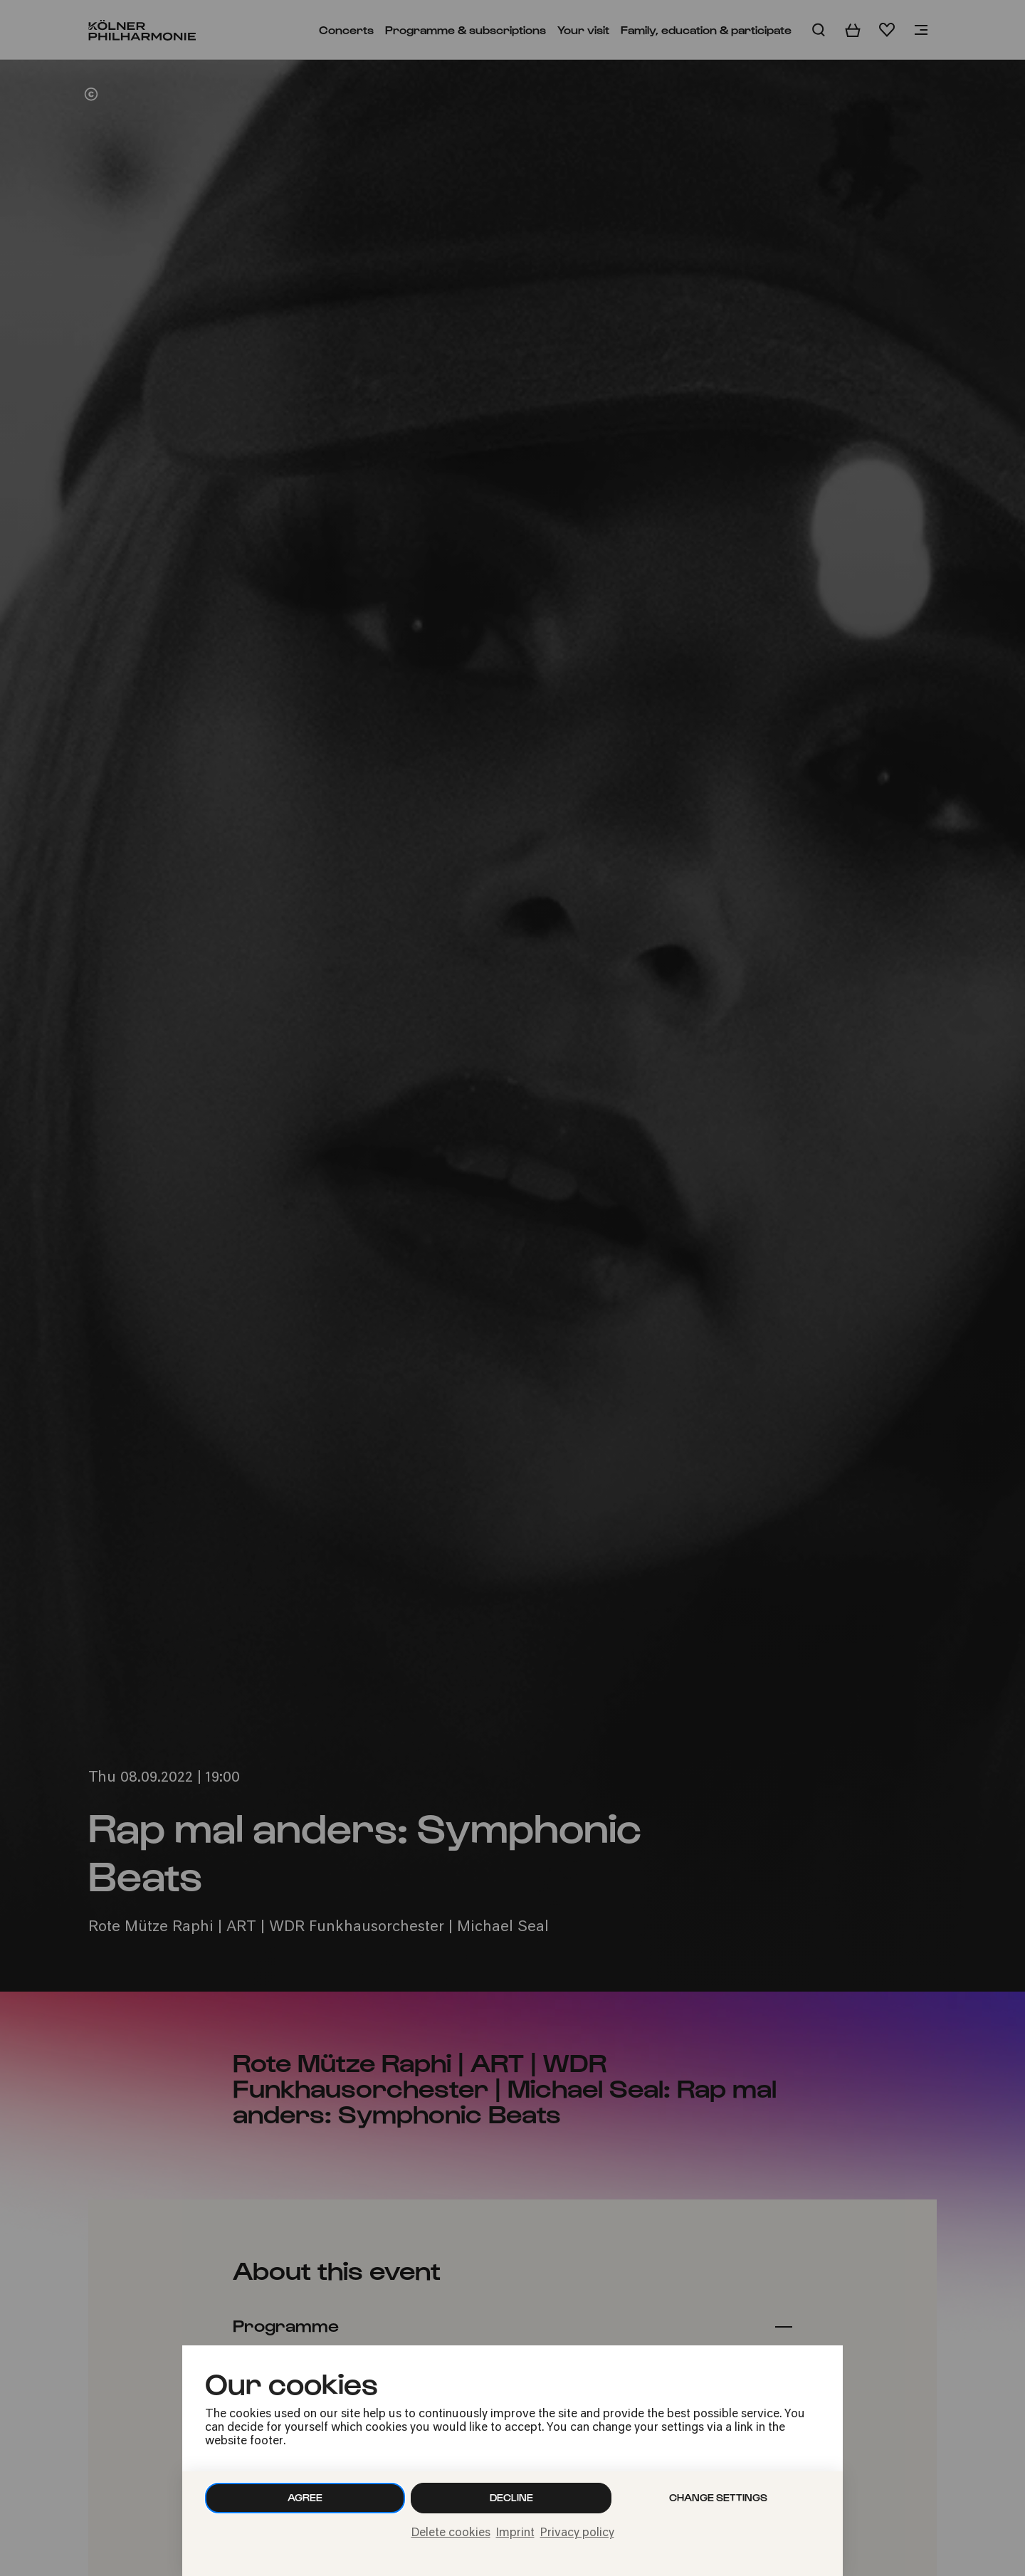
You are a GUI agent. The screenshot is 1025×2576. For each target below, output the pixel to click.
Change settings (718, 2497)
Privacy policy (577, 2533)
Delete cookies (450, 2533)
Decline (511, 2497)
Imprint (515, 2533)
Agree (305, 2497)
